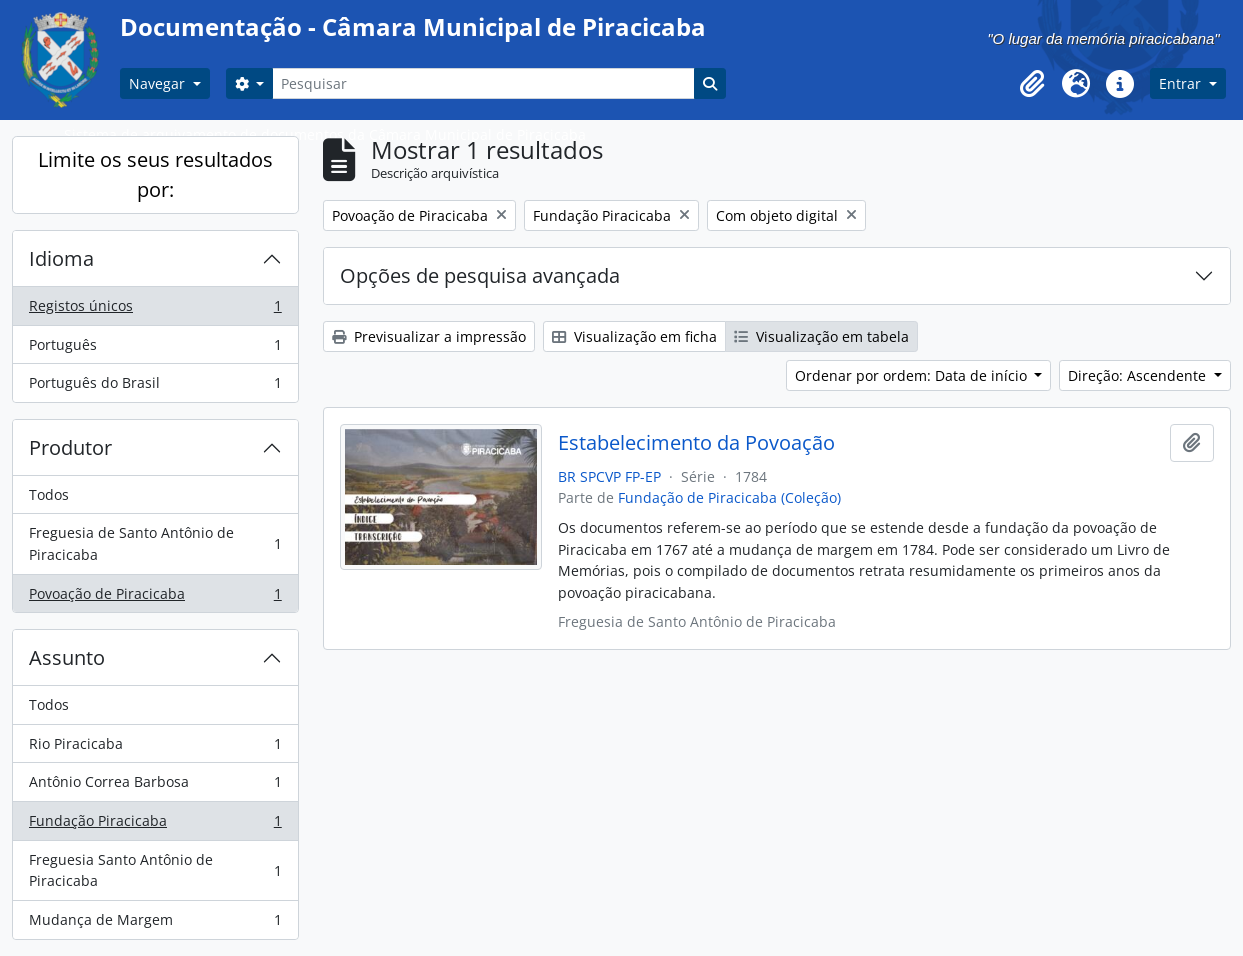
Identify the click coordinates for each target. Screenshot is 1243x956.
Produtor (70, 447)
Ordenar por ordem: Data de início (913, 375)
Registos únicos (155, 310)
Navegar (159, 83)
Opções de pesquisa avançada (480, 275)
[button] (1032, 84)
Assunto (67, 657)
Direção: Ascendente (1139, 375)
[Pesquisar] (483, 83)
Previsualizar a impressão (429, 336)
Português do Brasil (155, 387)
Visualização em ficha (634, 336)
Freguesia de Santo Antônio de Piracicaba (155, 543)
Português (155, 349)
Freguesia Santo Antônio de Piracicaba (155, 870)
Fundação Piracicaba (155, 825)
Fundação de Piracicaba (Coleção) (729, 497)
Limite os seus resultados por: (155, 174)
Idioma (61, 258)
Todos (49, 494)
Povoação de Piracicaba (155, 598)
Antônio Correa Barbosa (155, 786)
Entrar (1182, 83)
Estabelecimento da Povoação (696, 443)
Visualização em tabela (821, 336)
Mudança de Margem (155, 924)
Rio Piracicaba (155, 748)
